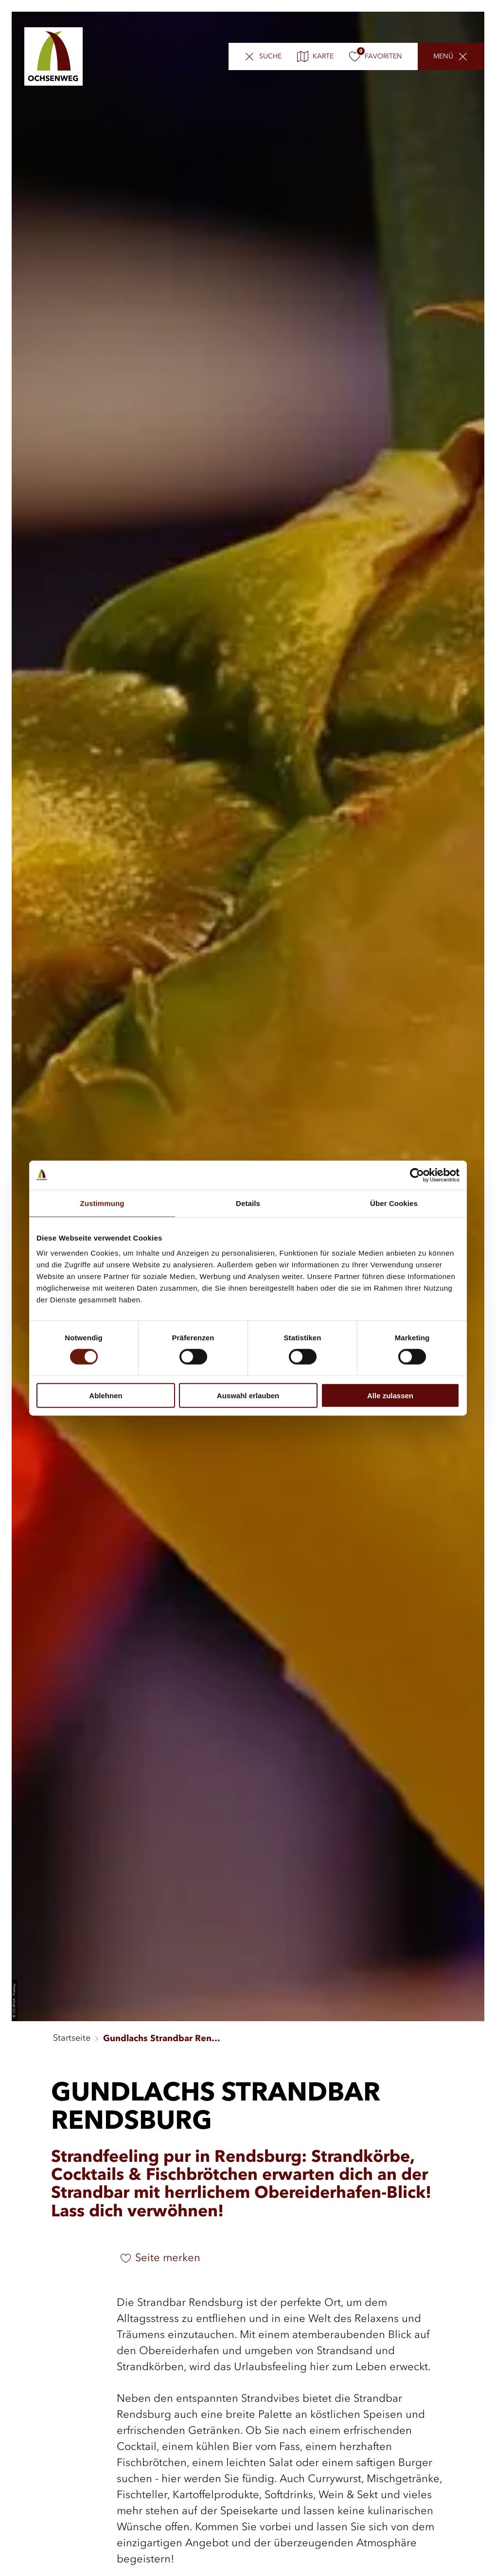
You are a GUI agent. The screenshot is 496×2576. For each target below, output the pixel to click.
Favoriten (375, 58)
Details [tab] (248, 1203)
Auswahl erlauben (248, 1395)
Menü (443, 58)
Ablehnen (105, 1395)
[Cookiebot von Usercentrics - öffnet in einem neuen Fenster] (417, 1175)
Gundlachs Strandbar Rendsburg (164, 2038)
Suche (270, 58)
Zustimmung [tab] (102, 1203)
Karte (315, 58)
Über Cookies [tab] (394, 1203)
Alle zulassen (390, 1395)
